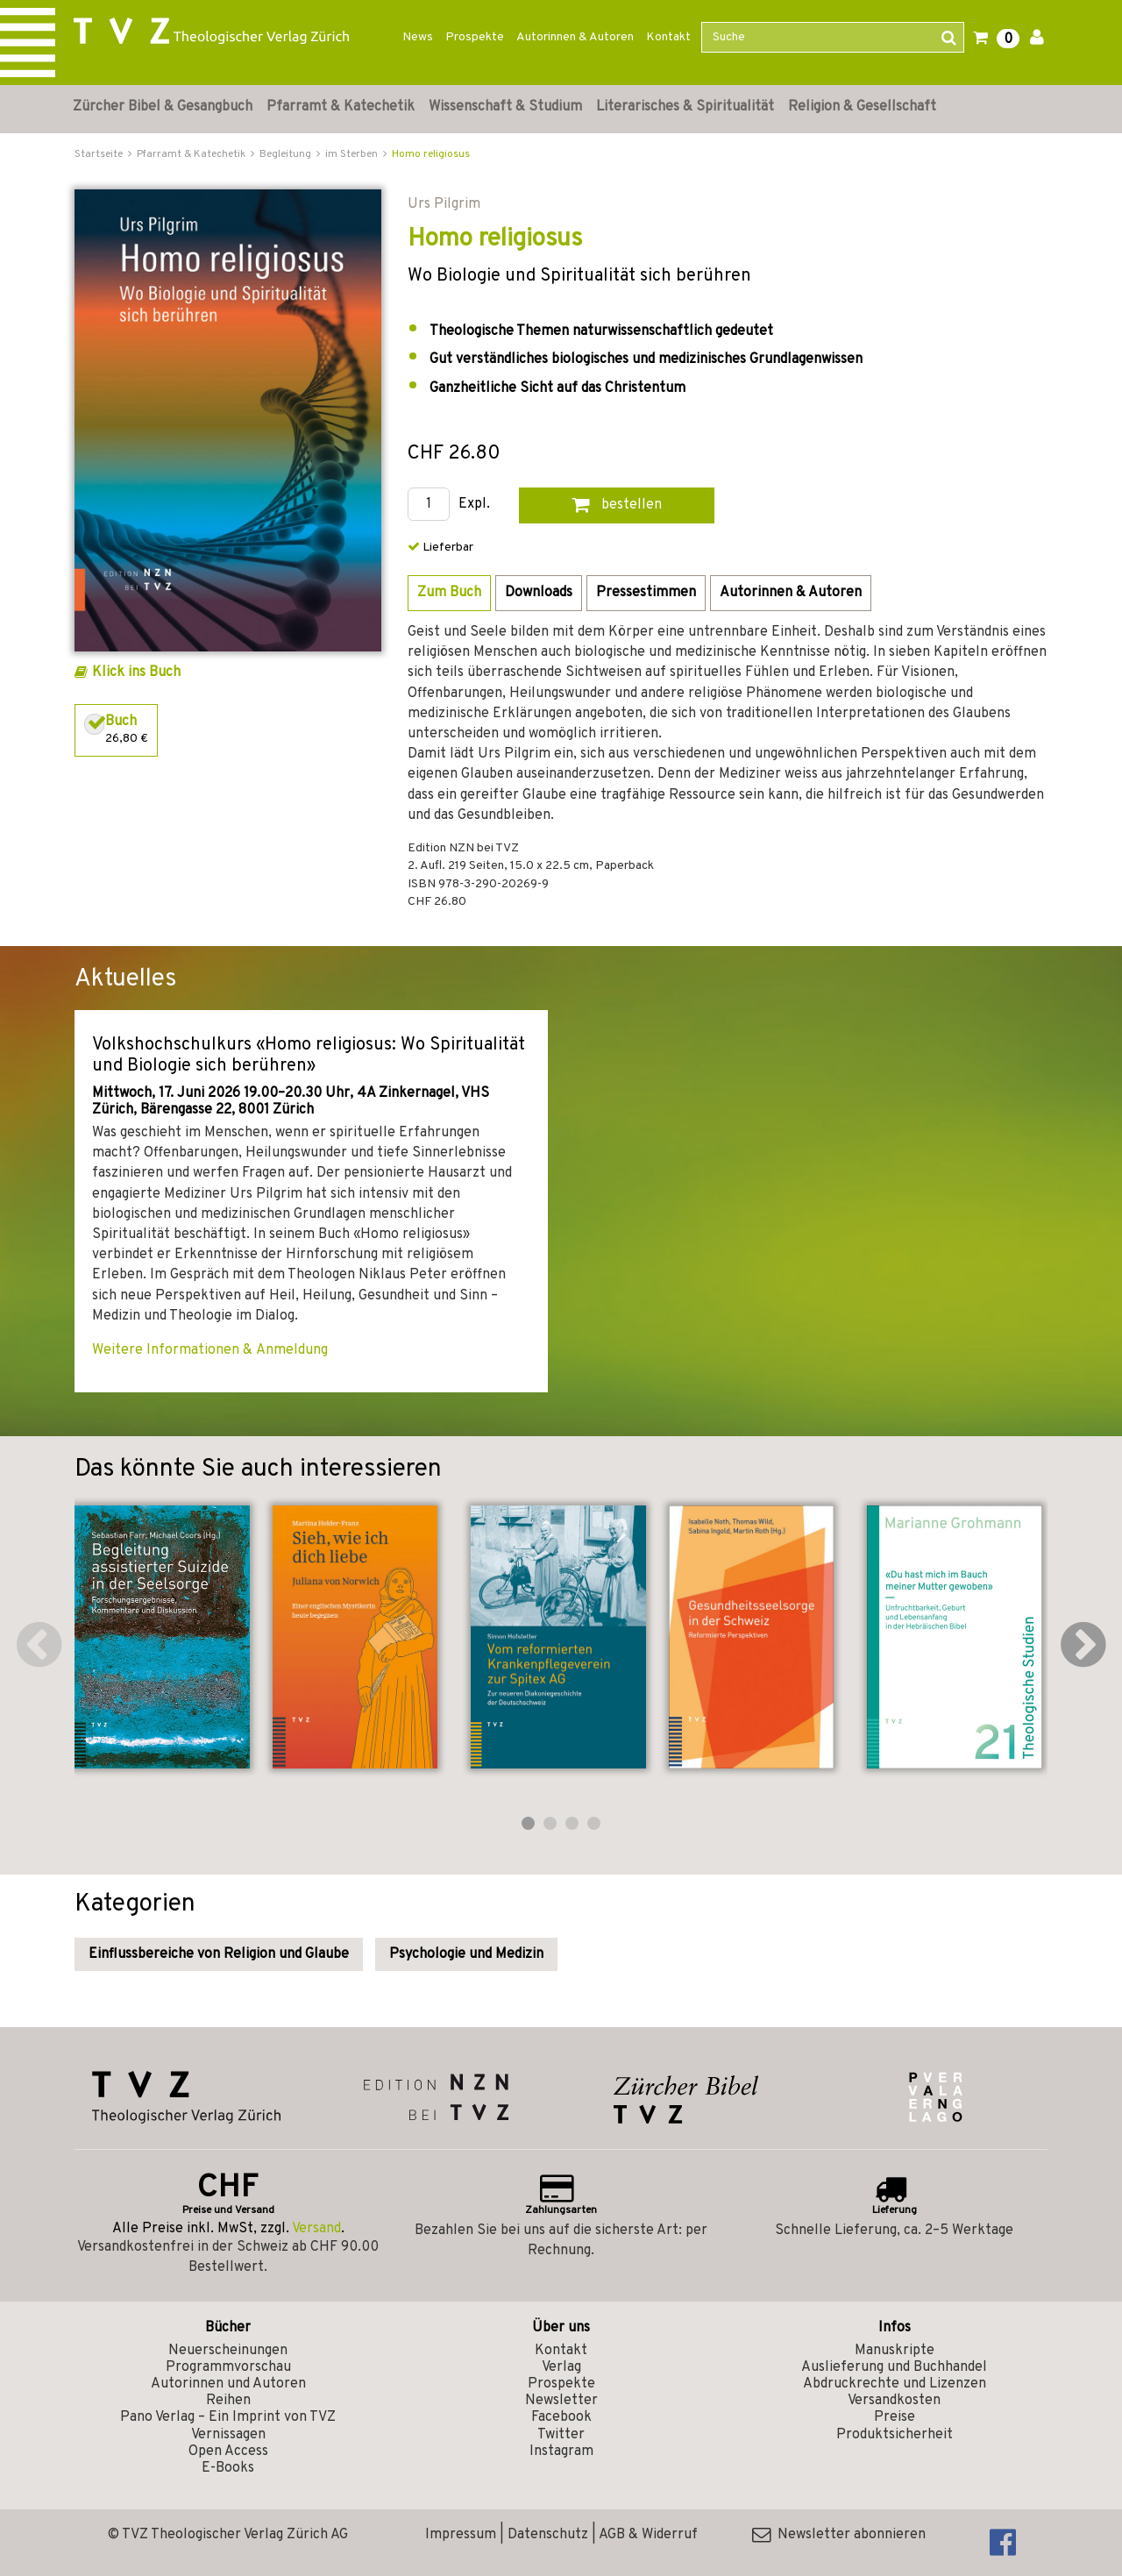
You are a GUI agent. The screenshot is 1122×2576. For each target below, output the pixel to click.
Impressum (460, 2535)
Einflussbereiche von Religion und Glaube (219, 1954)
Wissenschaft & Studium (505, 107)
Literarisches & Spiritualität (685, 107)
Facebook (561, 2417)
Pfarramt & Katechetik (340, 107)
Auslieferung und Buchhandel (894, 2367)
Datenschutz (548, 2535)
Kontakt (668, 37)
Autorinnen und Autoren (228, 2384)
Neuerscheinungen (228, 2350)
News (417, 37)
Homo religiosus (431, 154)
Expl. (474, 504)
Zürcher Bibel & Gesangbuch (162, 107)
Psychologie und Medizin (466, 1954)
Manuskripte (894, 2350)
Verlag (561, 2367)
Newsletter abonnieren (839, 2535)
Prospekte (474, 37)
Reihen (228, 2400)
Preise (894, 2417)
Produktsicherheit (894, 2435)
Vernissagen (228, 2435)
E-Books (228, 2468)
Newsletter (561, 2400)
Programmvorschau (228, 2367)
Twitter (561, 2435)
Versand (316, 2229)
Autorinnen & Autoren (575, 37)
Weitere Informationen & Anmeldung (210, 1350)
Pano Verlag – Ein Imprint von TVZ (228, 2417)
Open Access (228, 2451)
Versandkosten (894, 2400)
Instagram (561, 2451)
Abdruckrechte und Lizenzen (894, 2384)
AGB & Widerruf (648, 2535)
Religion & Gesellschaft (862, 107)
